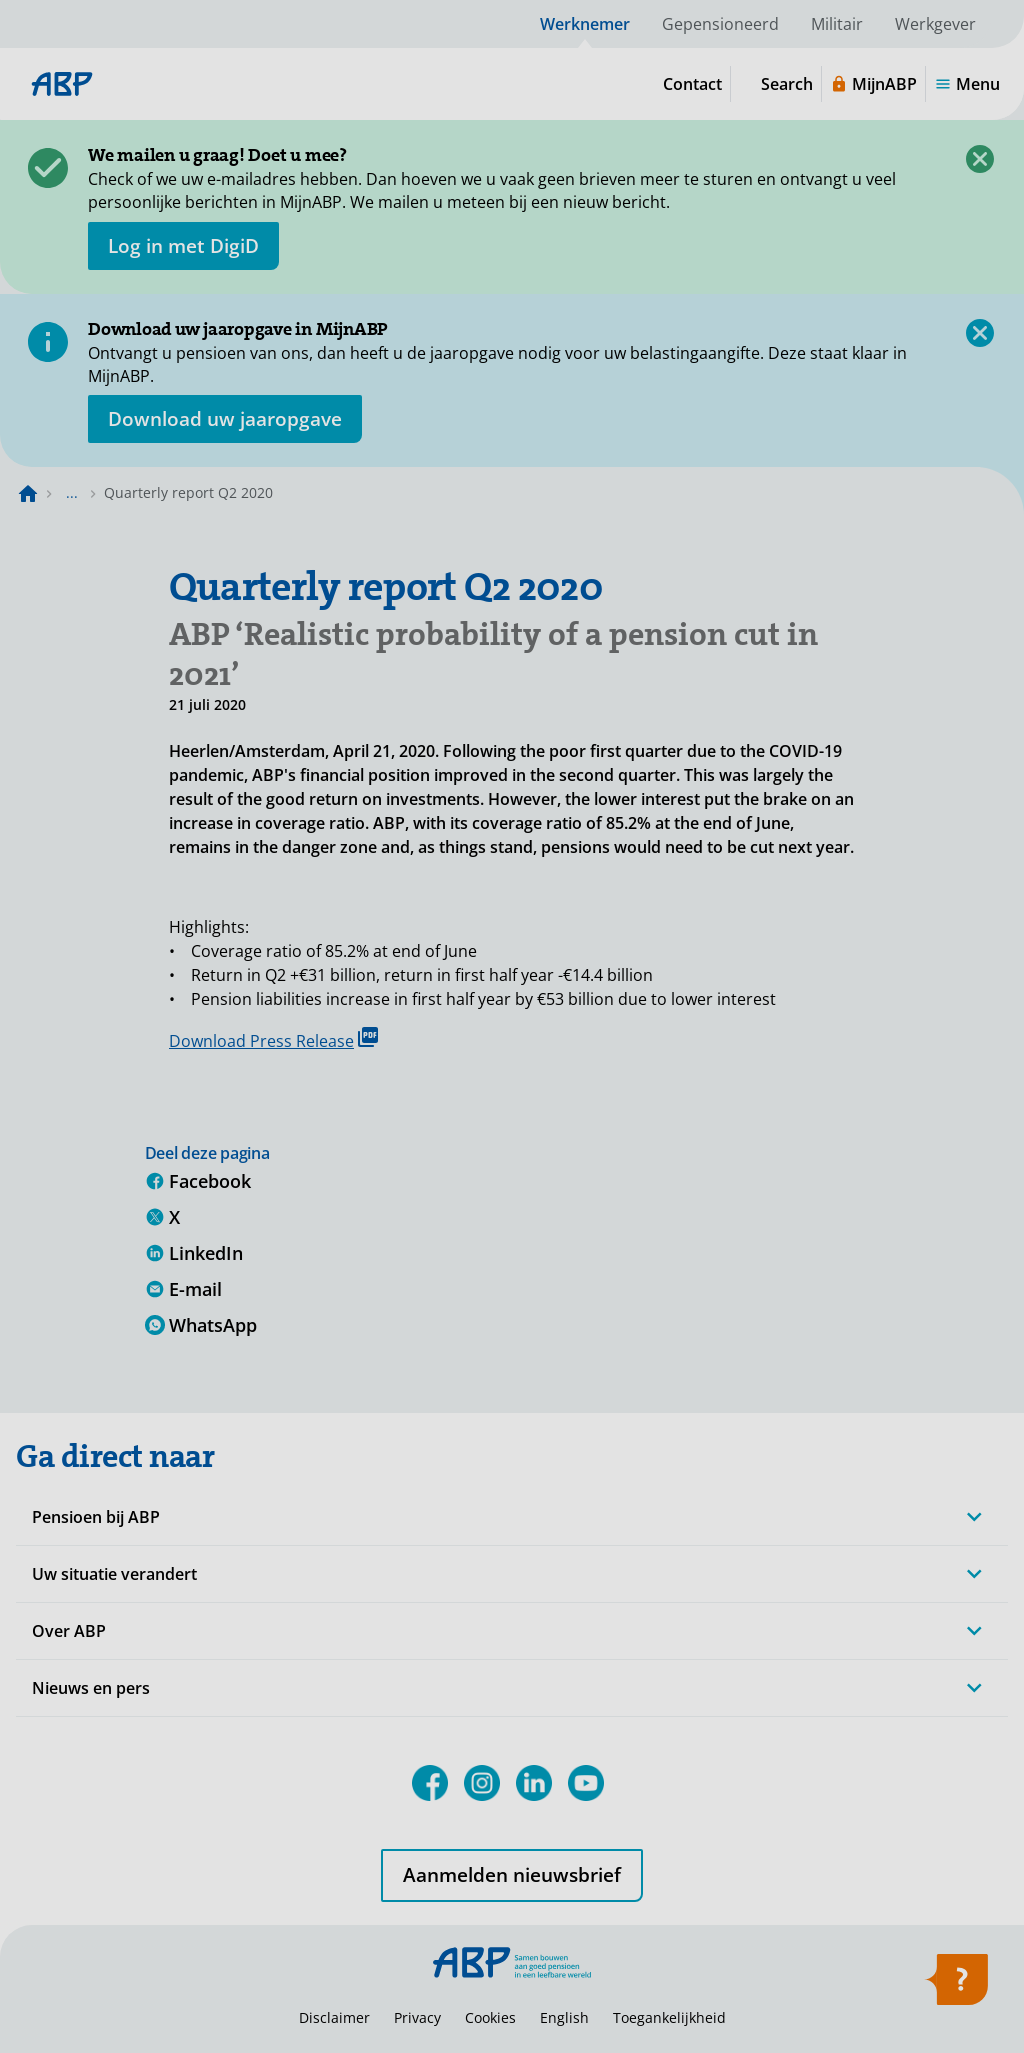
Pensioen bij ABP (96, 1517)
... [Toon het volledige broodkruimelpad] (72, 492)
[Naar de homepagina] (28, 493)
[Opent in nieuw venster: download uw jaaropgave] (225, 419)
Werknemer (585, 24)
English (564, 2017)
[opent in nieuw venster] (183, 246)
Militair (837, 24)
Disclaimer (334, 2017)
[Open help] (956, 1986)
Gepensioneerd (720, 24)
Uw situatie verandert (114, 1574)
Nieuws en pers (91, 1688)
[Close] (980, 159)
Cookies (490, 2017)
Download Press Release (273, 1039)
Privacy (417, 2017)
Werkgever (935, 24)
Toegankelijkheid (669, 2017)
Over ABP (69, 1631)
